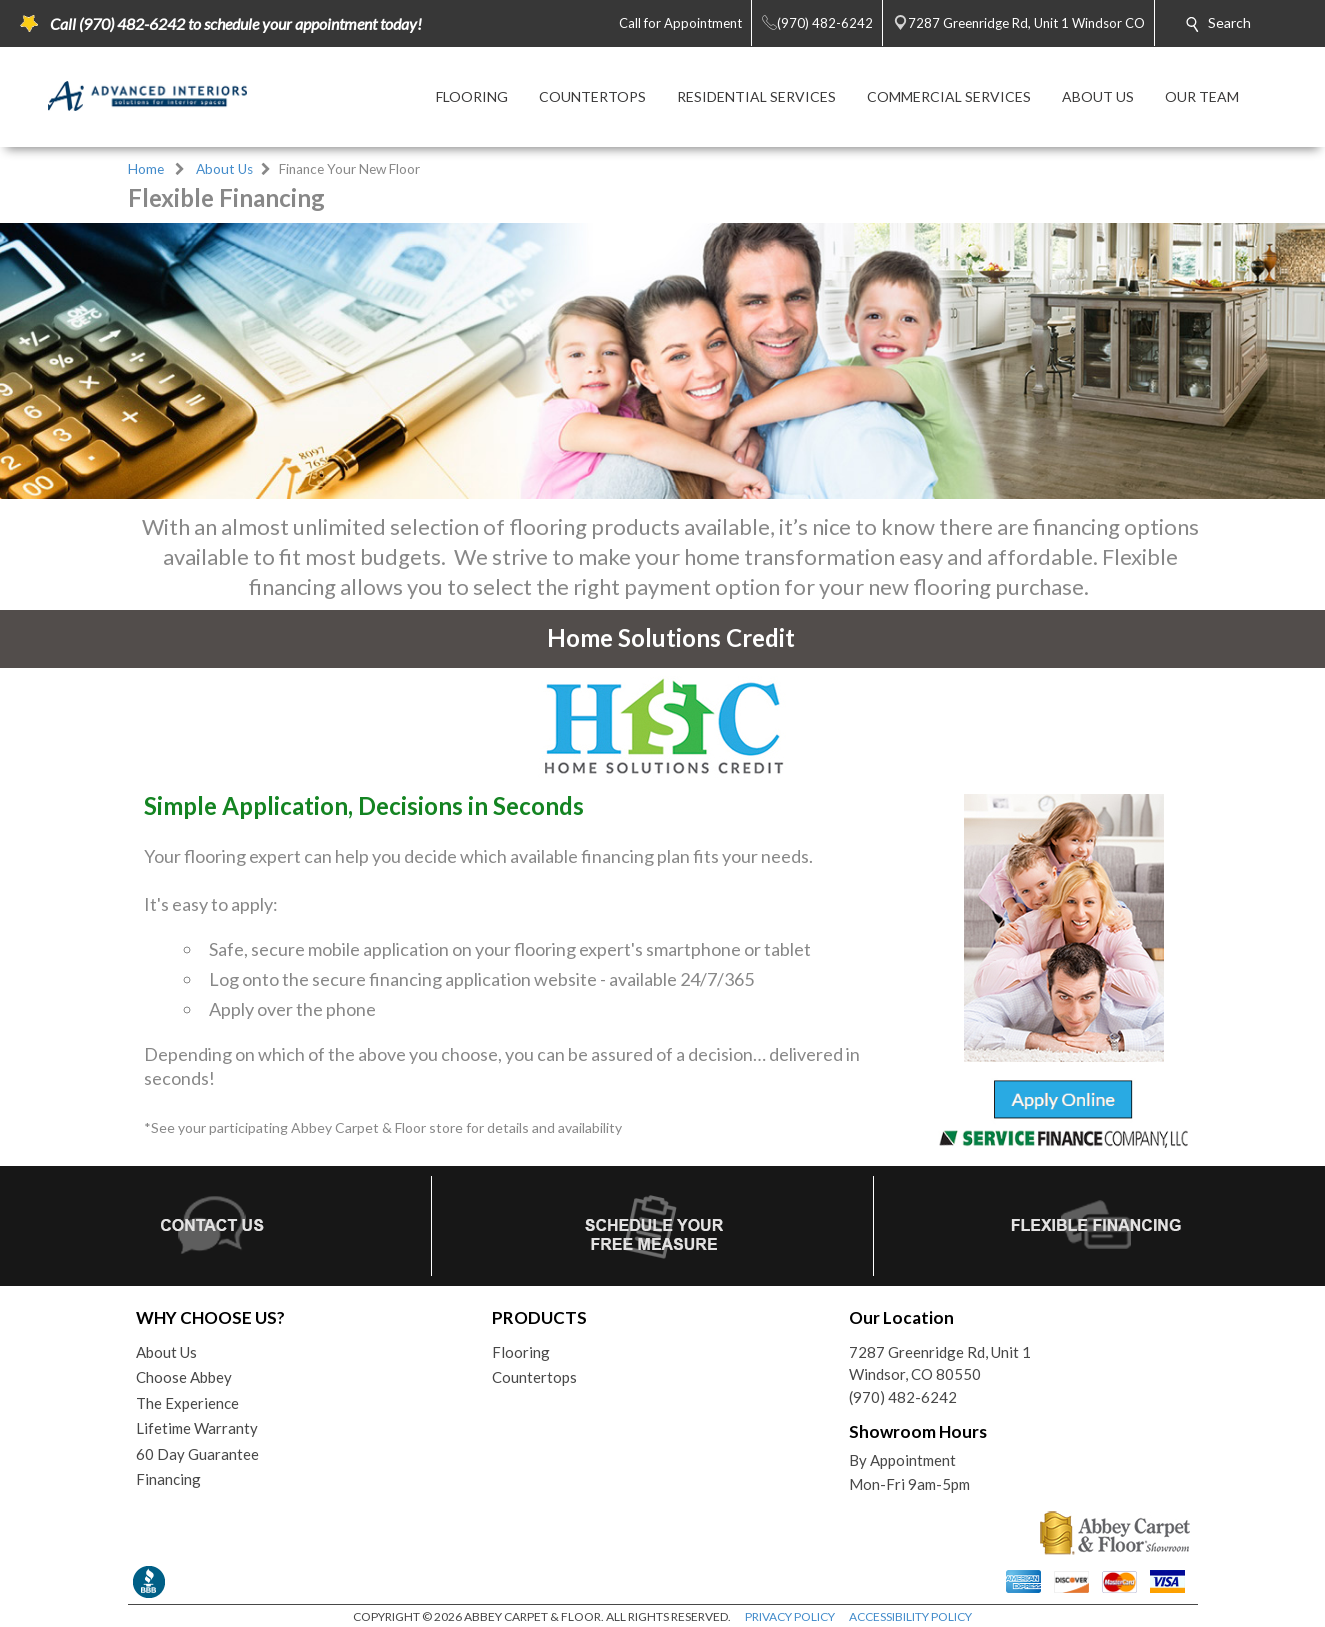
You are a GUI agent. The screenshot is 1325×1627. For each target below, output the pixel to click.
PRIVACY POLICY (790, 1616)
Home (146, 169)
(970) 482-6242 (903, 1397)
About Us (224, 169)
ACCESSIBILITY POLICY (910, 1616)
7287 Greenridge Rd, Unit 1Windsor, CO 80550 (940, 1363)
